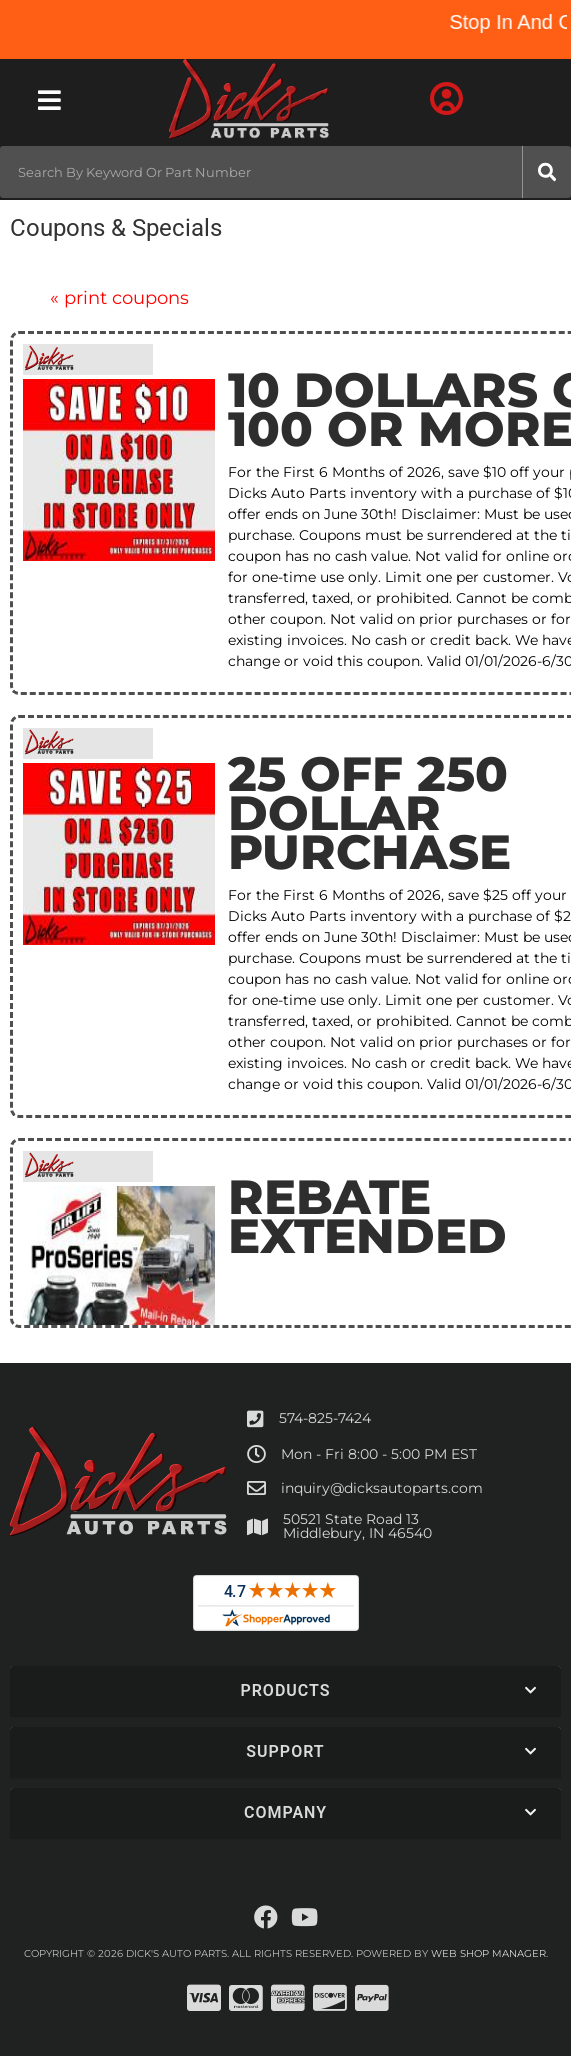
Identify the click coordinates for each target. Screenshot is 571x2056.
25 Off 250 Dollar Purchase (369, 813)
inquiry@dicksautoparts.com (382, 1488)
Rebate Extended (367, 1216)
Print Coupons (119, 298)
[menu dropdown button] (49, 100)
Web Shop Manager (488, 1953)
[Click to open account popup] (446, 100)
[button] (285, 172)
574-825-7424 (325, 1418)
